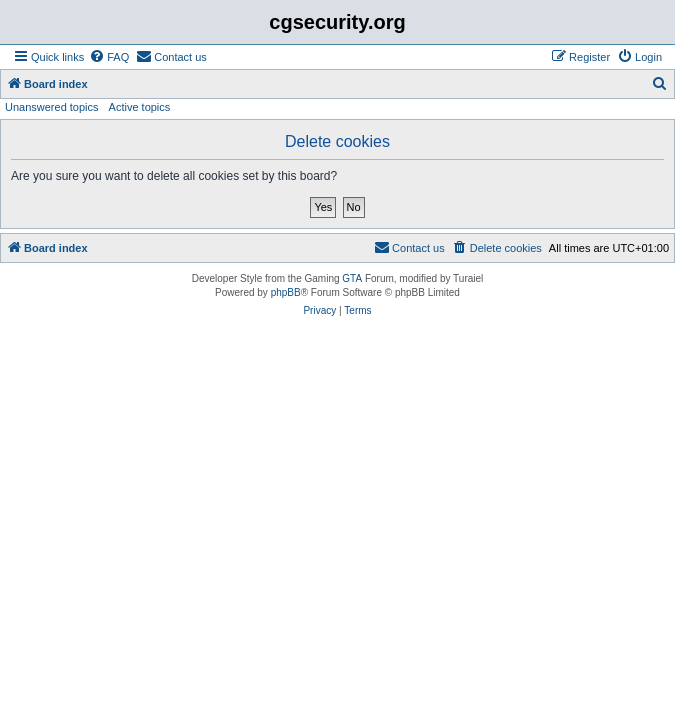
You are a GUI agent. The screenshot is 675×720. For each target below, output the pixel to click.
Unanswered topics (52, 107)
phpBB (286, 292)
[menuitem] (109, 57)
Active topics (140, 107)
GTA (352, 278)
